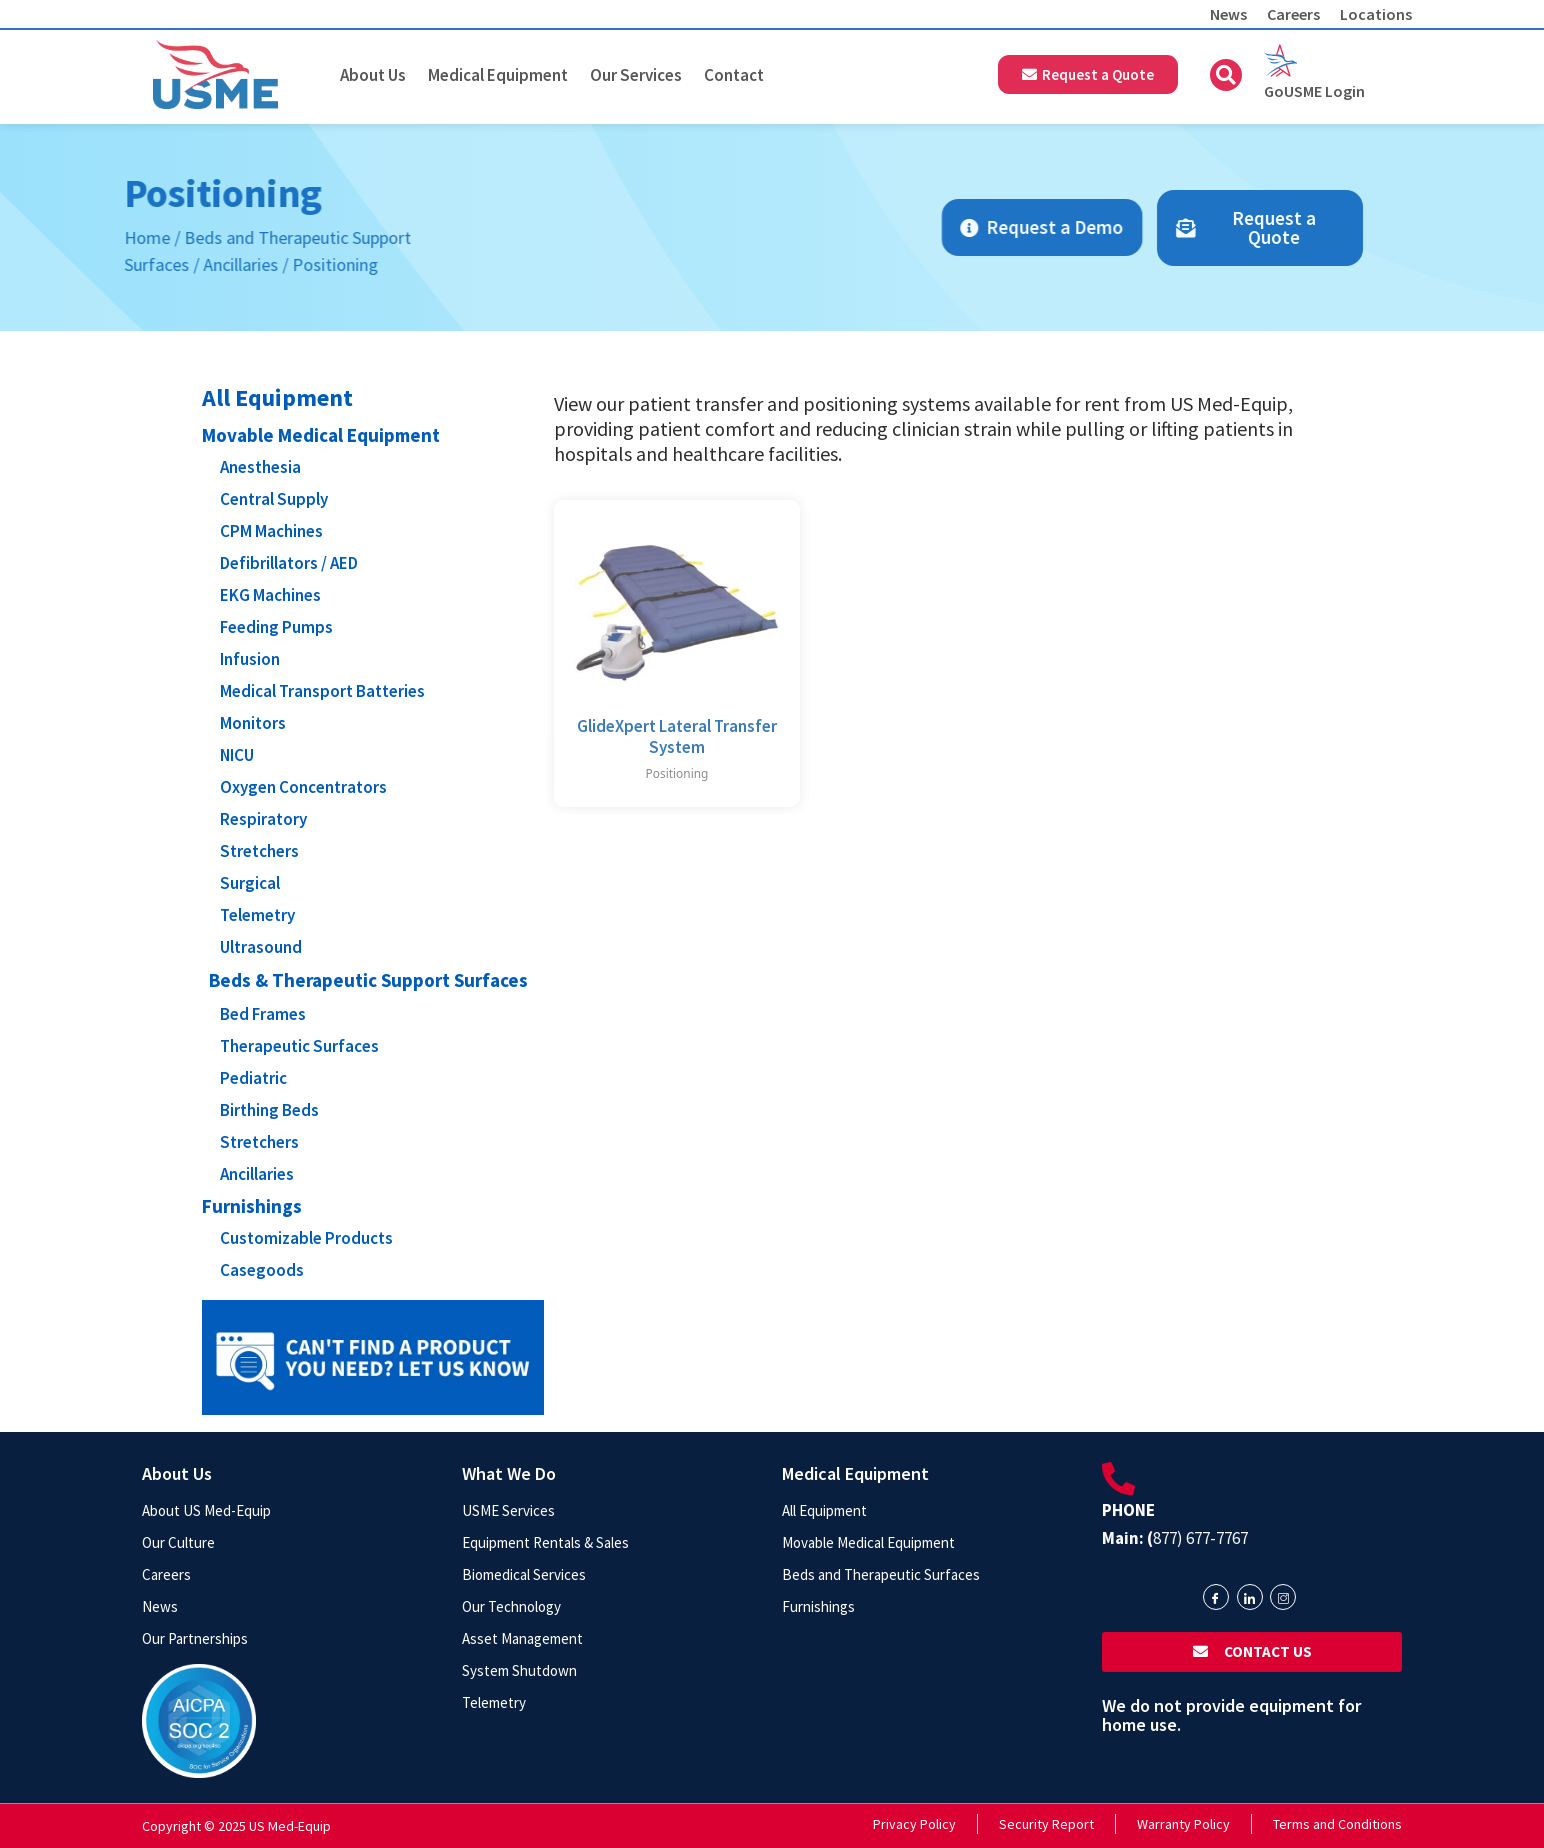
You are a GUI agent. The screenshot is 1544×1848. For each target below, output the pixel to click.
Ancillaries (76, 264)
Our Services (636, 75)
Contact (734, 75)
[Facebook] (1216, 1597)
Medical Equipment (498, 75)
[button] (1226, 75)
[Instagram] (1283, 1597)
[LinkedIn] (1250, 1597)
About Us (373, 75)
